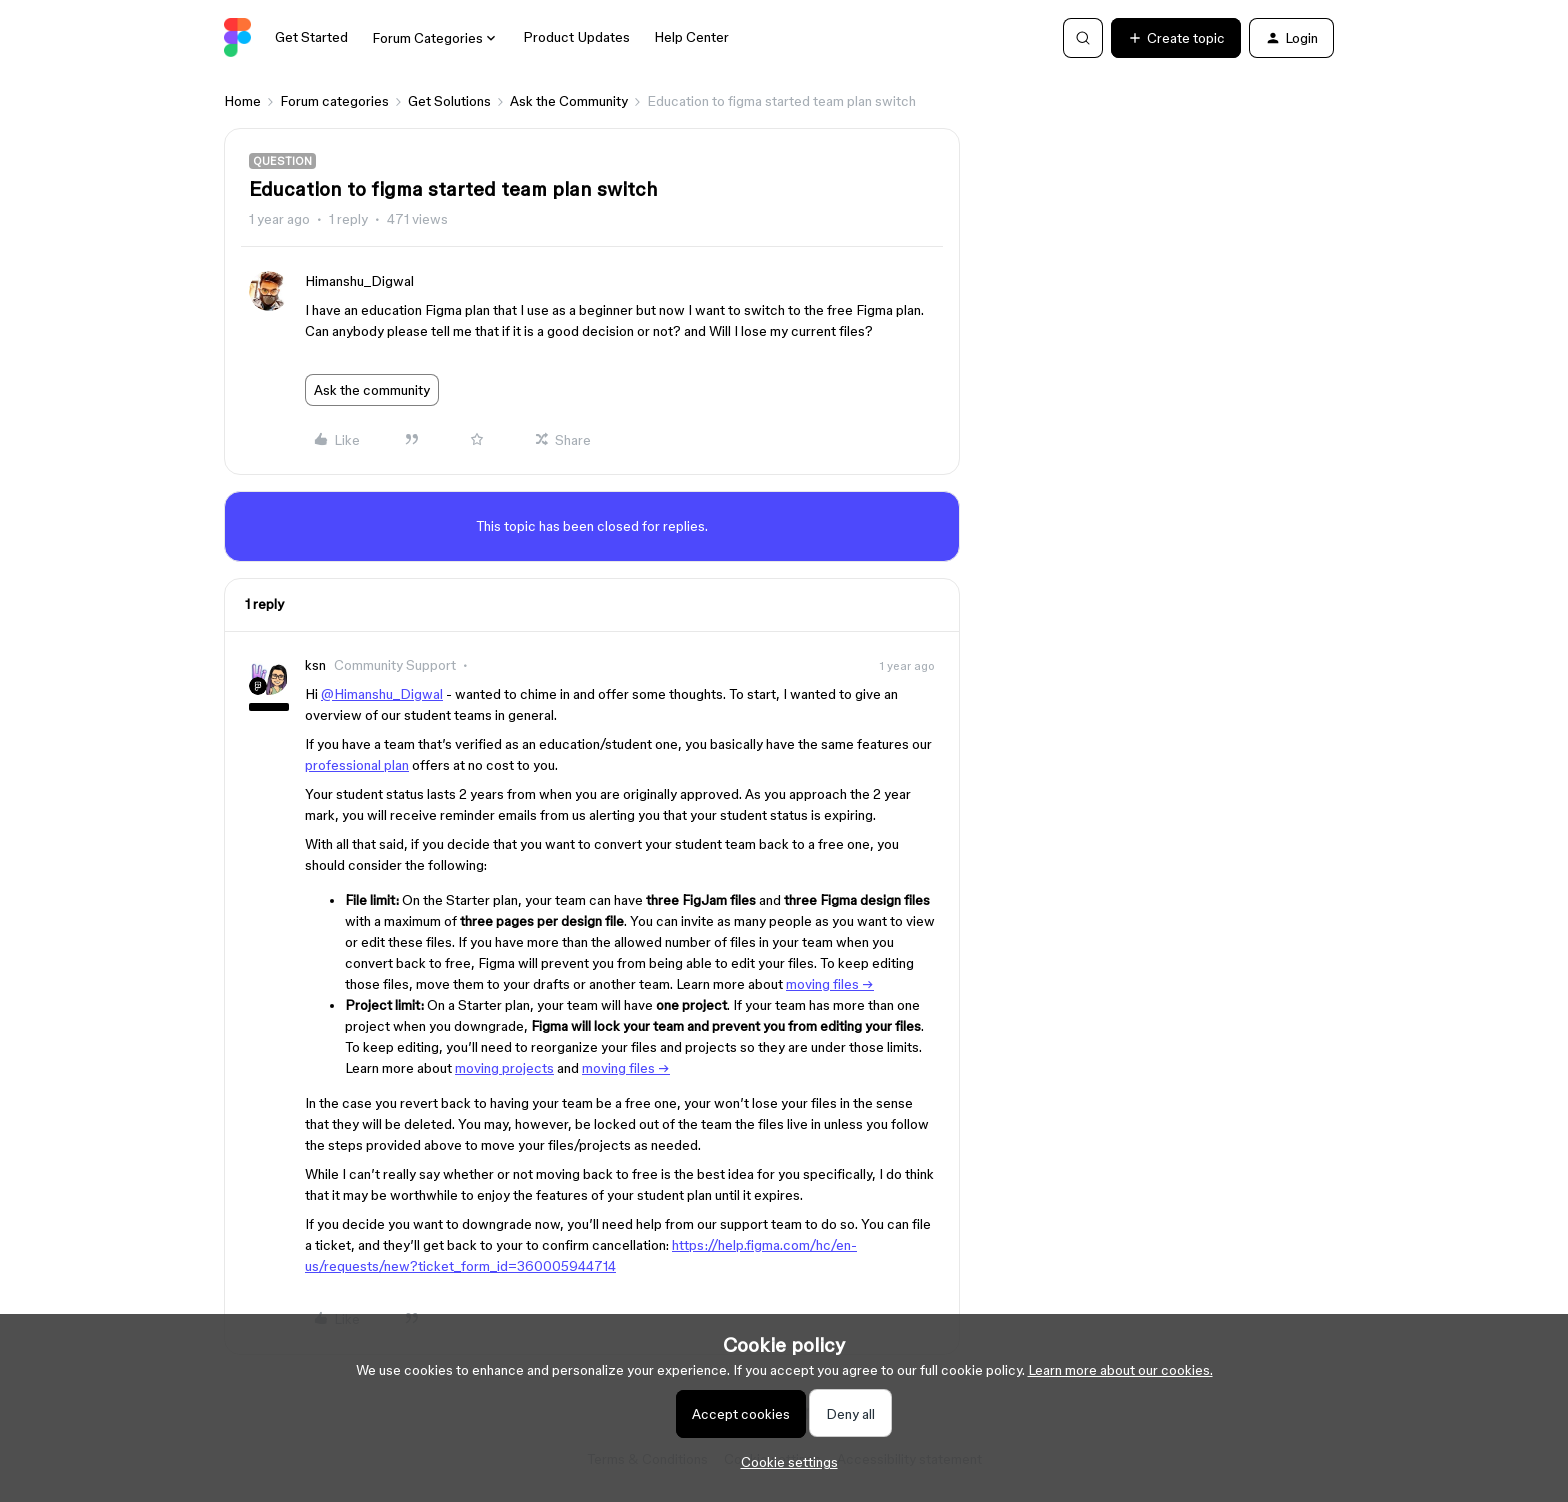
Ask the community (372, 390)
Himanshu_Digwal (359, 281)
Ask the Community (569, 101)
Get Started (311, 37)
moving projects (504, 1068)
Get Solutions (449, 101)
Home (242, 101)
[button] (1176, 38)
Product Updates (576, 37)
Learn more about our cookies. (1120, 1370)
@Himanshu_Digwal (382, 694)
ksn (315, 665)
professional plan (357, 765)
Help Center (691, 37)
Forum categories (334, 101)
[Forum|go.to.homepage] (237, 38)
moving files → (830, 984)
